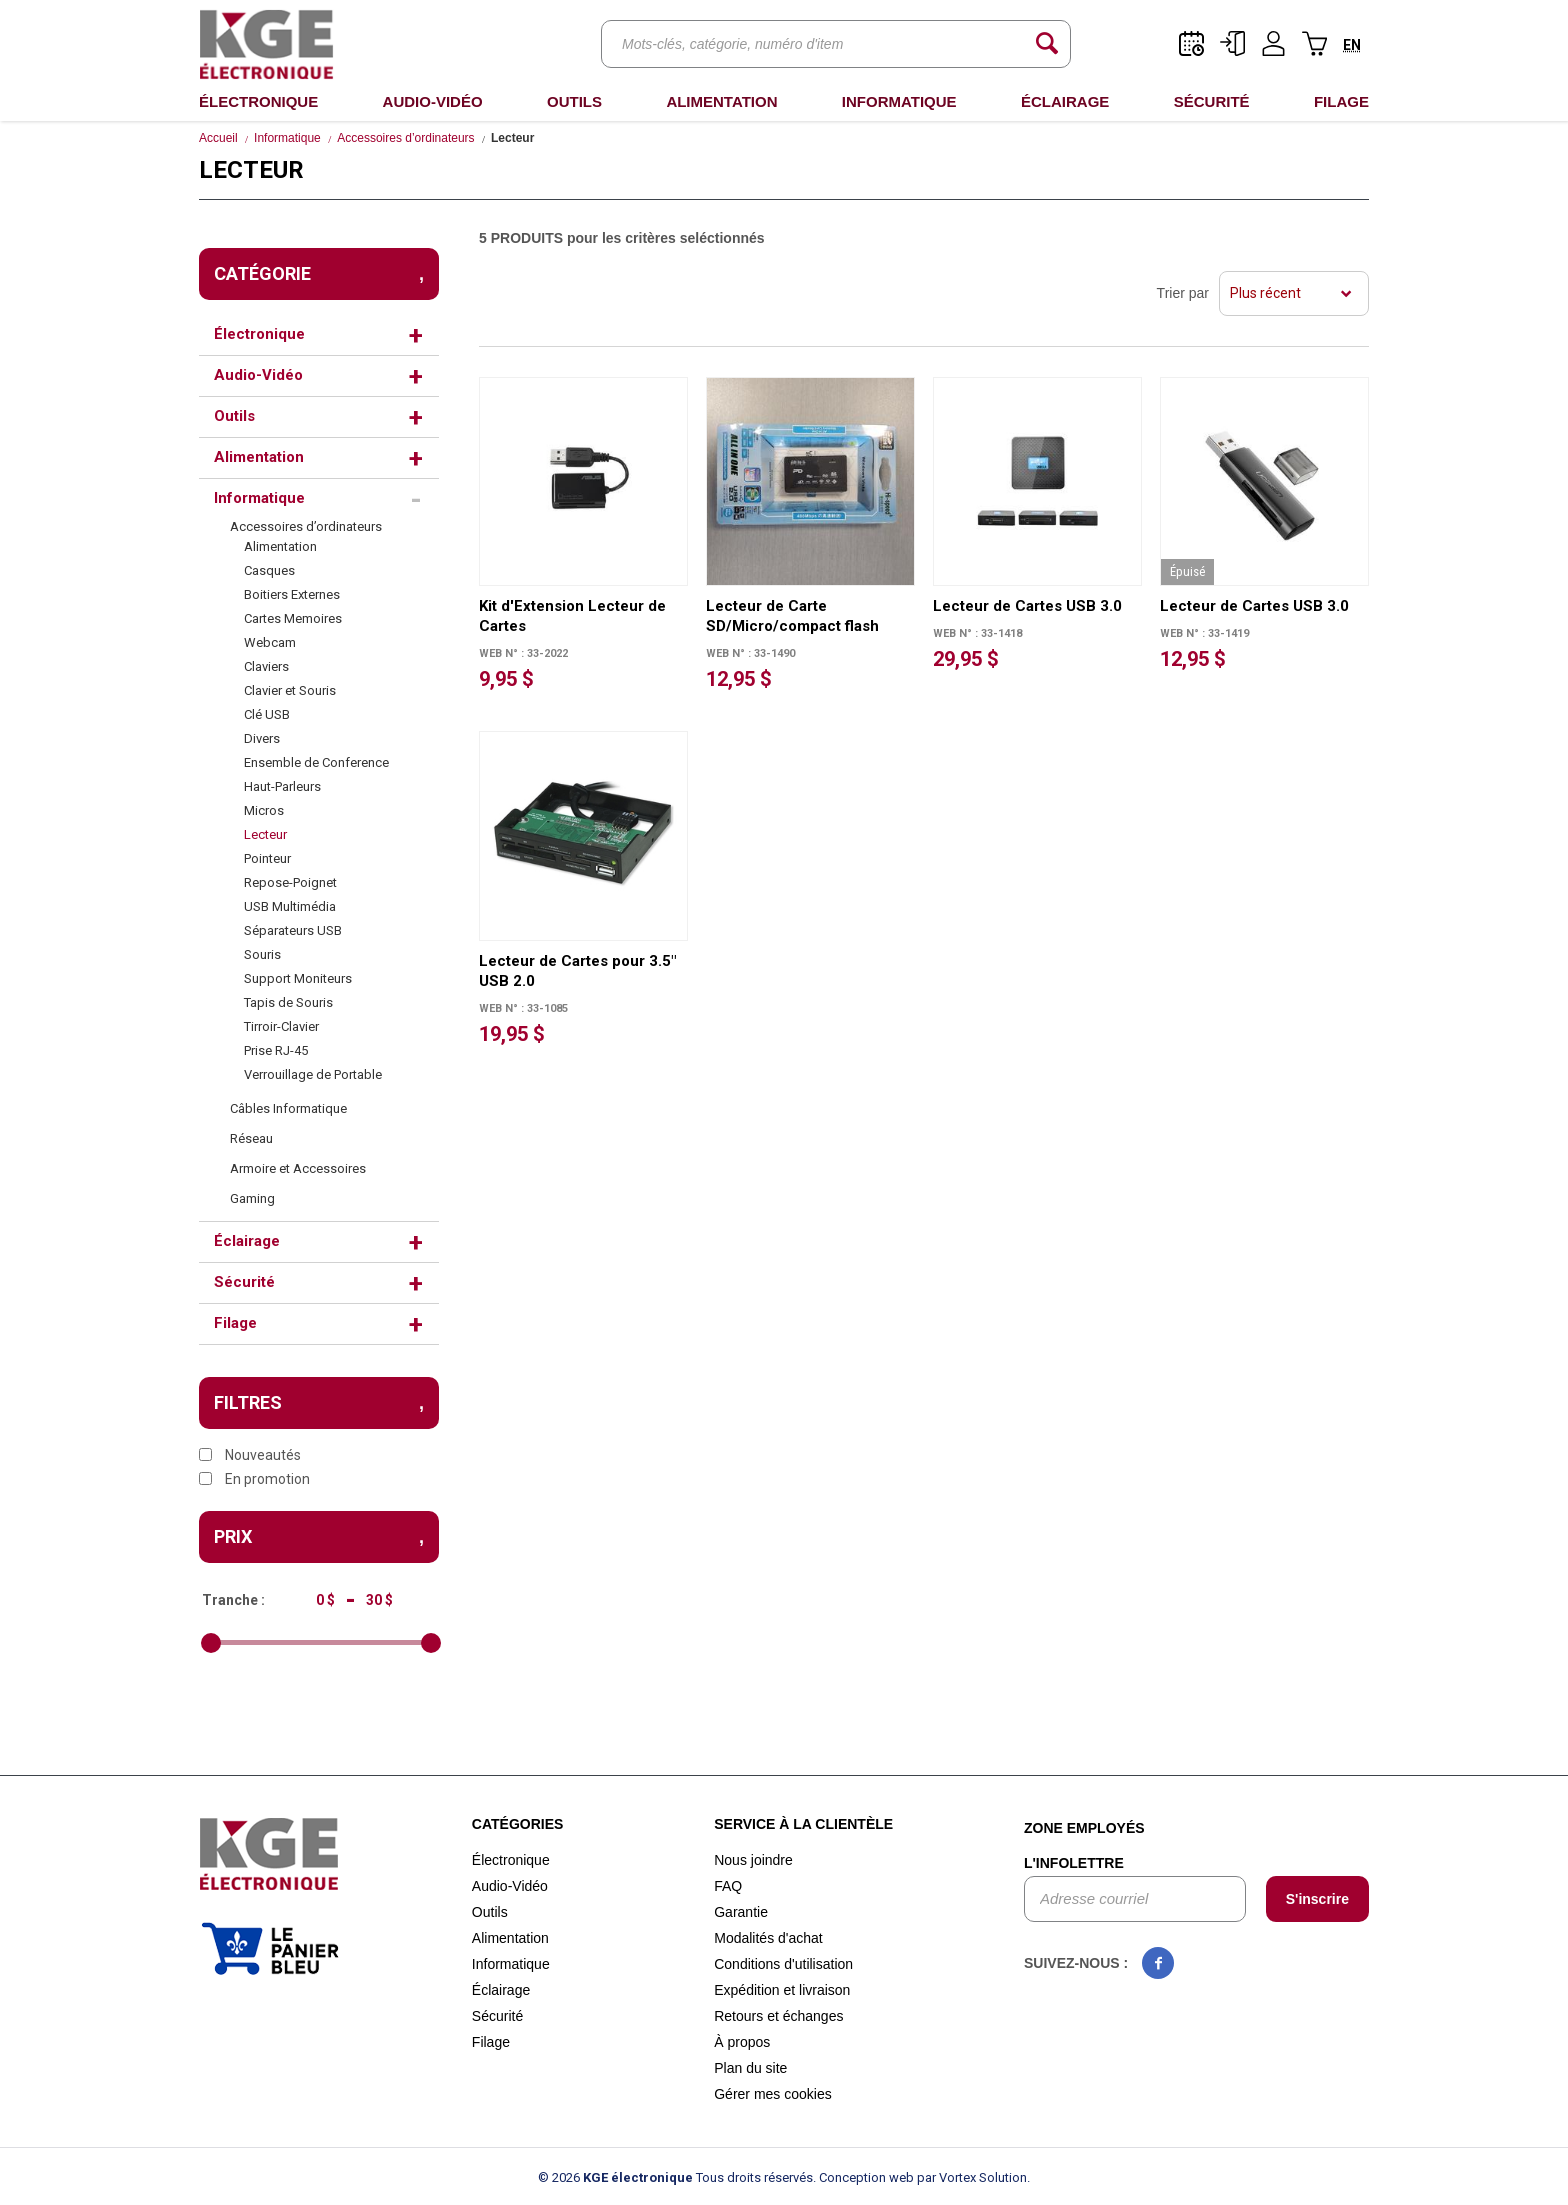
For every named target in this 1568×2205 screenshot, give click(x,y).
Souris (262, 954)
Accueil (218, 138)
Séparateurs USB (293, 930)
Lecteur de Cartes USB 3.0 (1027, 606)
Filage (1341, 101)
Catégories (518, 1824)
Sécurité (1212, 101)
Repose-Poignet (290, 882)
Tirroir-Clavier (281, 1026)
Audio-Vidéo (433, 101)
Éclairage (1065, 101)
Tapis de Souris (288, 1002)
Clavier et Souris (290, 690)
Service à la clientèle (803, 1824)
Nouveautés (250, 1455)
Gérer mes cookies (772, 2094)
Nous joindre (753, 1860)
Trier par (1183, 293)
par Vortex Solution (972, 2177)
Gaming (252, 1198)
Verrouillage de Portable (313, 1074)
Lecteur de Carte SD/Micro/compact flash (792, 616)
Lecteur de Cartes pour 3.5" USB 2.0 (577, 971)
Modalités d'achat (768, 1938)
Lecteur (265, 834)
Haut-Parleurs (282, 786)
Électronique (258, 101)
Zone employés (1084, 1828)
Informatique (899, 101)
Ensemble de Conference (316, 762)
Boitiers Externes (292, 594)
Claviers (266, 666)
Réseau (251, 1138)
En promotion (254, 1479)
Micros (264, 810)
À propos (742, 2042)
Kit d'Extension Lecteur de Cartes (572, 616)
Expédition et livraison (782, 1990)
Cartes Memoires (293, 618)
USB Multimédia (290, 906)
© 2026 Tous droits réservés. (677, 2177)
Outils (574, 101)
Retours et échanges (778, 2016)
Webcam (270, 642)
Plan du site (750, 2068)
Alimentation (721, 101)
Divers (262, 738)
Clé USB (267, 714)
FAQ (728, 1886)
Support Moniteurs (298, 978)
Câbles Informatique (288, 1108)
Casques (269, 570)
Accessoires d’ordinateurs (405, 138)
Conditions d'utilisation (783, 1964)
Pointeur (267, 858)
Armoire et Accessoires (298, 1168)
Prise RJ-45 (276, 1050)
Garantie (741, 1912)
